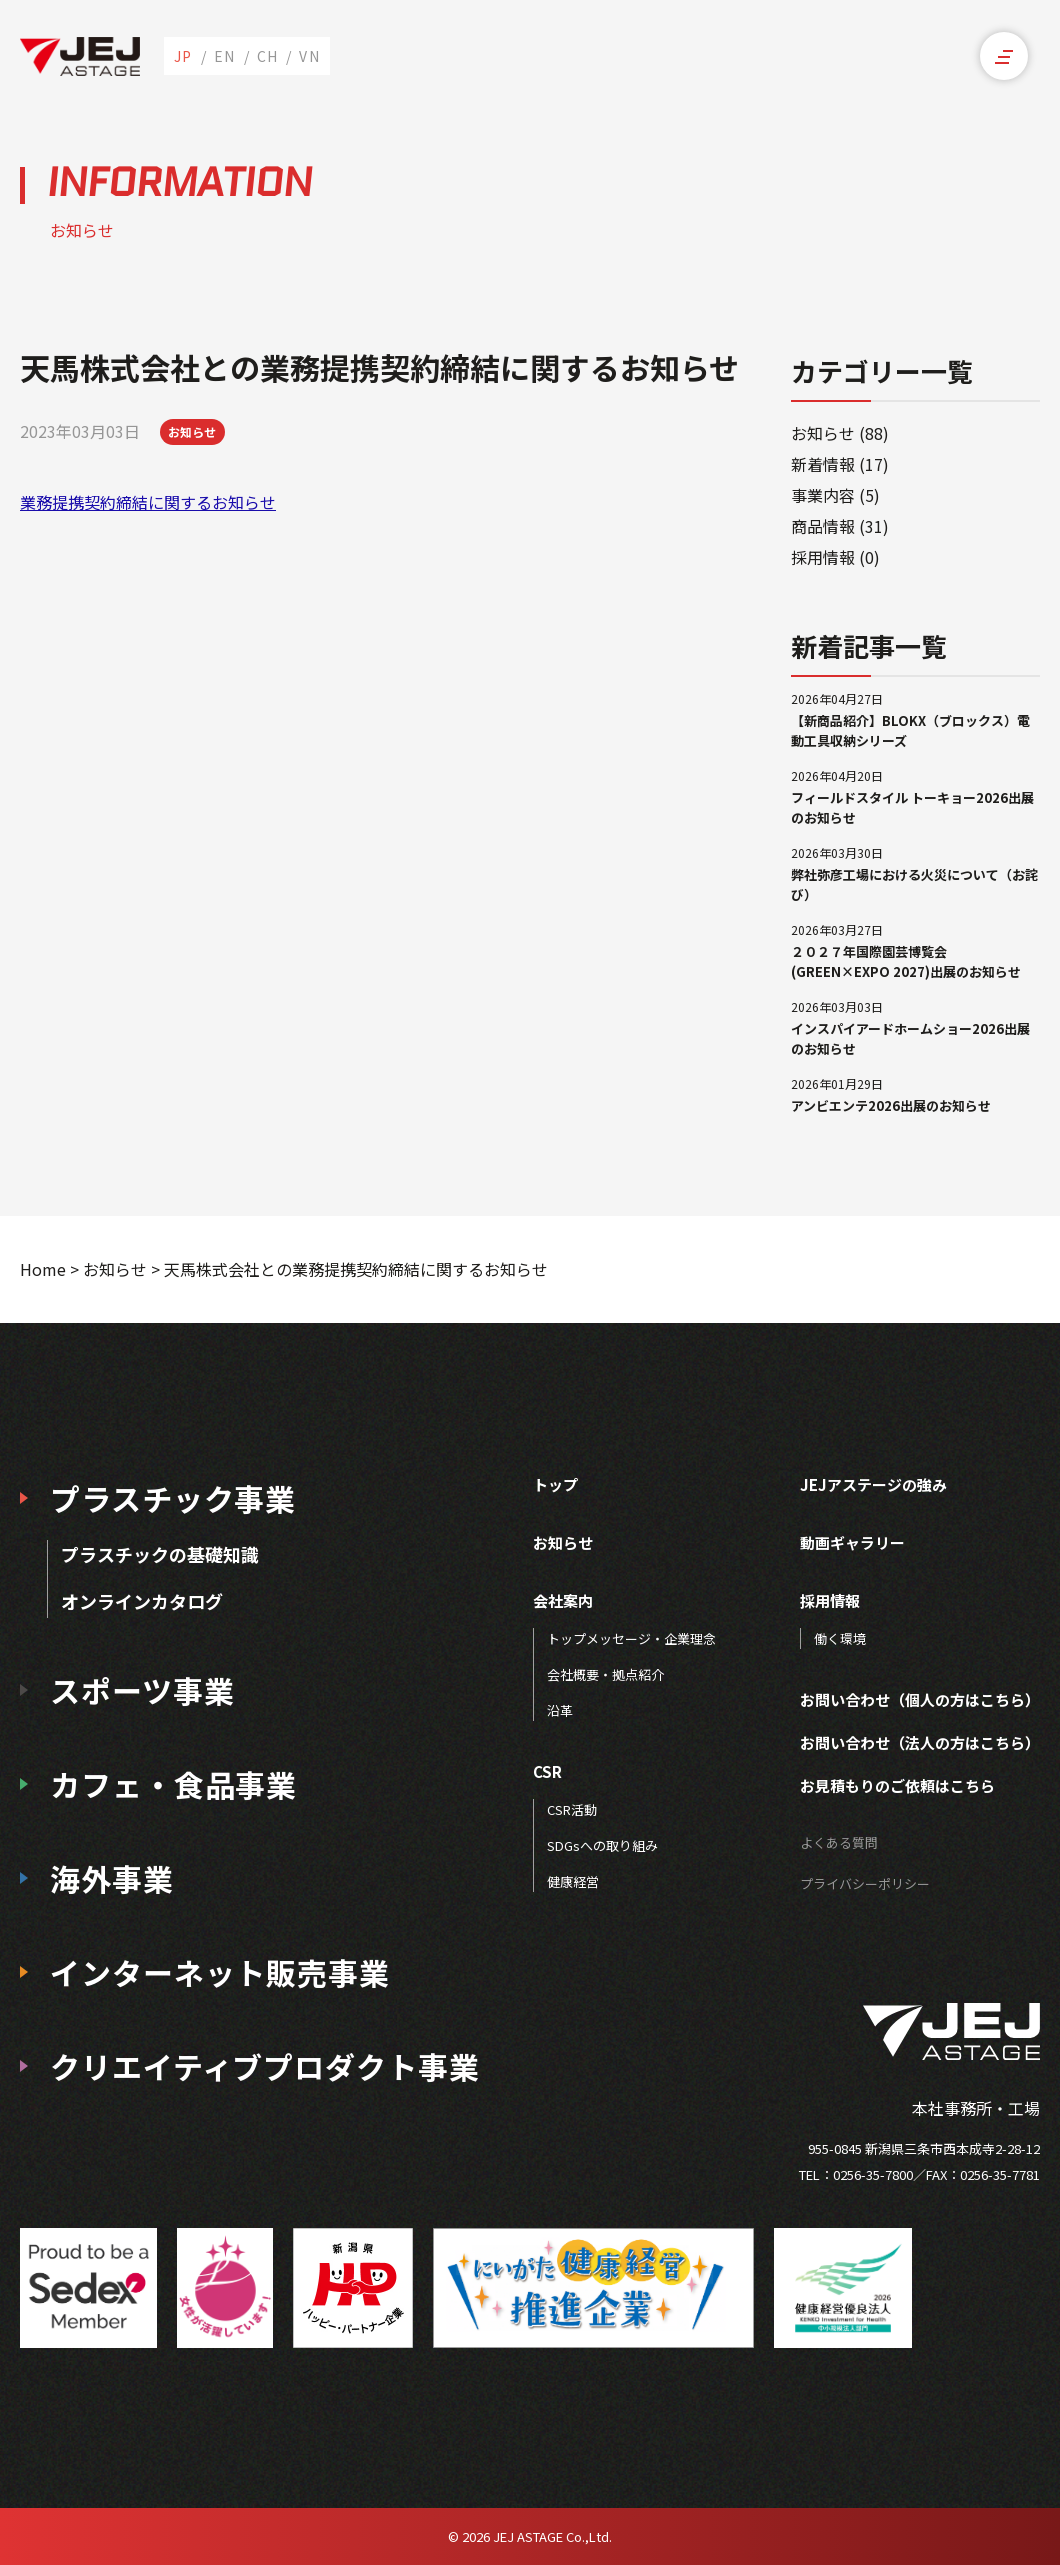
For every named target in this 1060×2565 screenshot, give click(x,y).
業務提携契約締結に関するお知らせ (148, 502)
